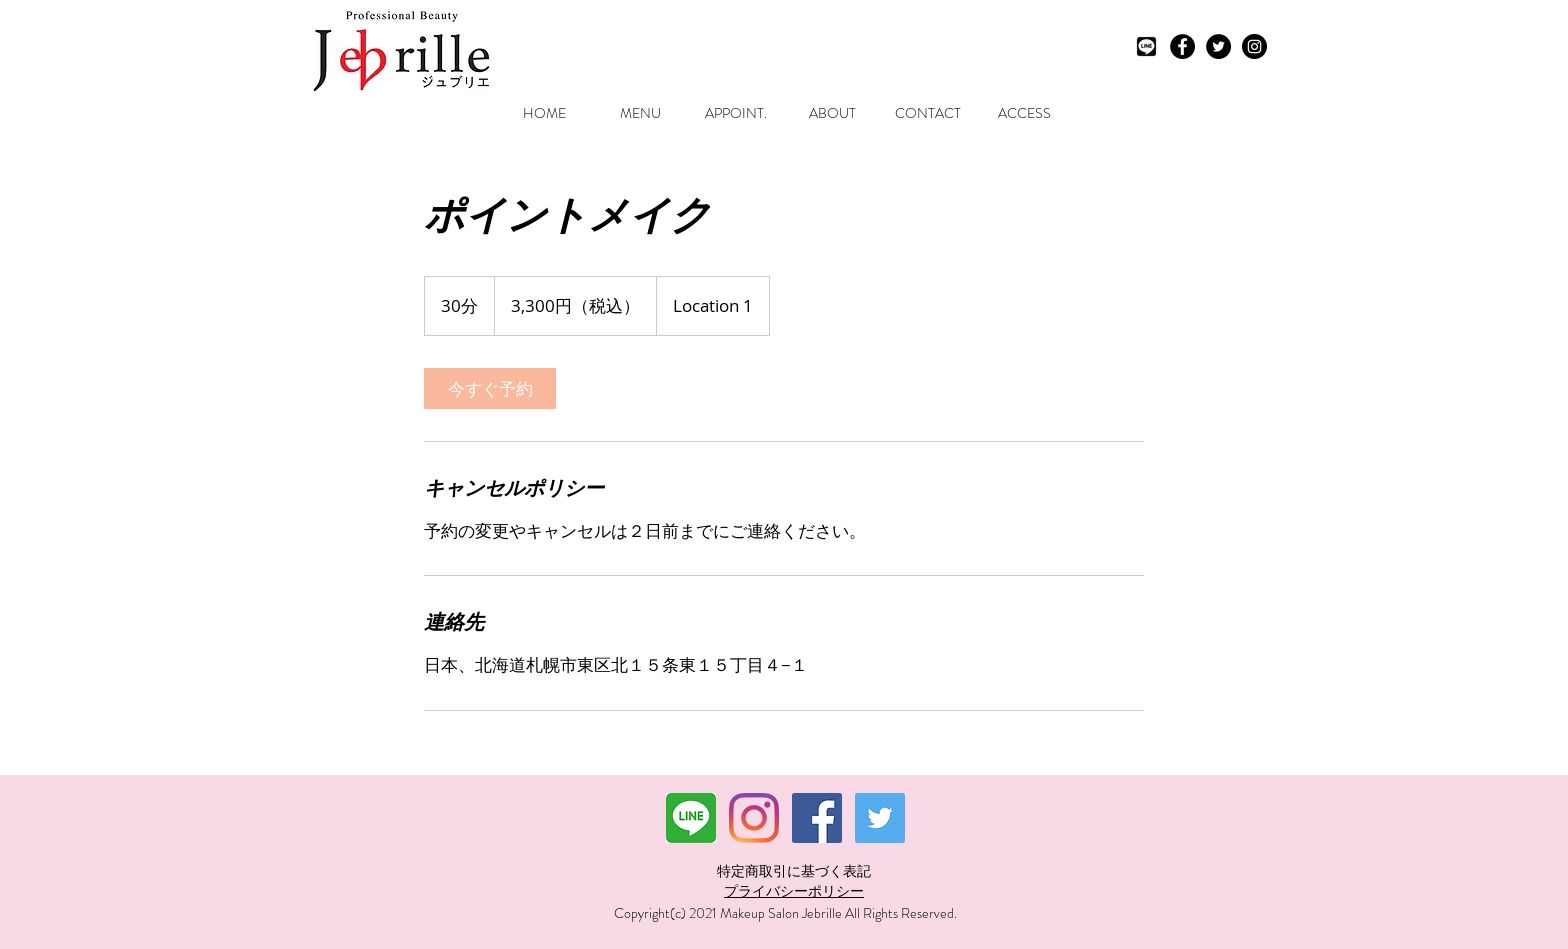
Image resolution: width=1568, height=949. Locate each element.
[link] (490, 388)
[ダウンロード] (691, 818)
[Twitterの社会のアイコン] (880, 818)
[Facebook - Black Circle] (1182, 46)
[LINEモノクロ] (1146, 46)
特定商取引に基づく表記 (794, 871)
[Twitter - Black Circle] (1218, 46)
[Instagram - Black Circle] (1254, 46)
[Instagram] (754, 818)
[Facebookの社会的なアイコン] (817, 818)
